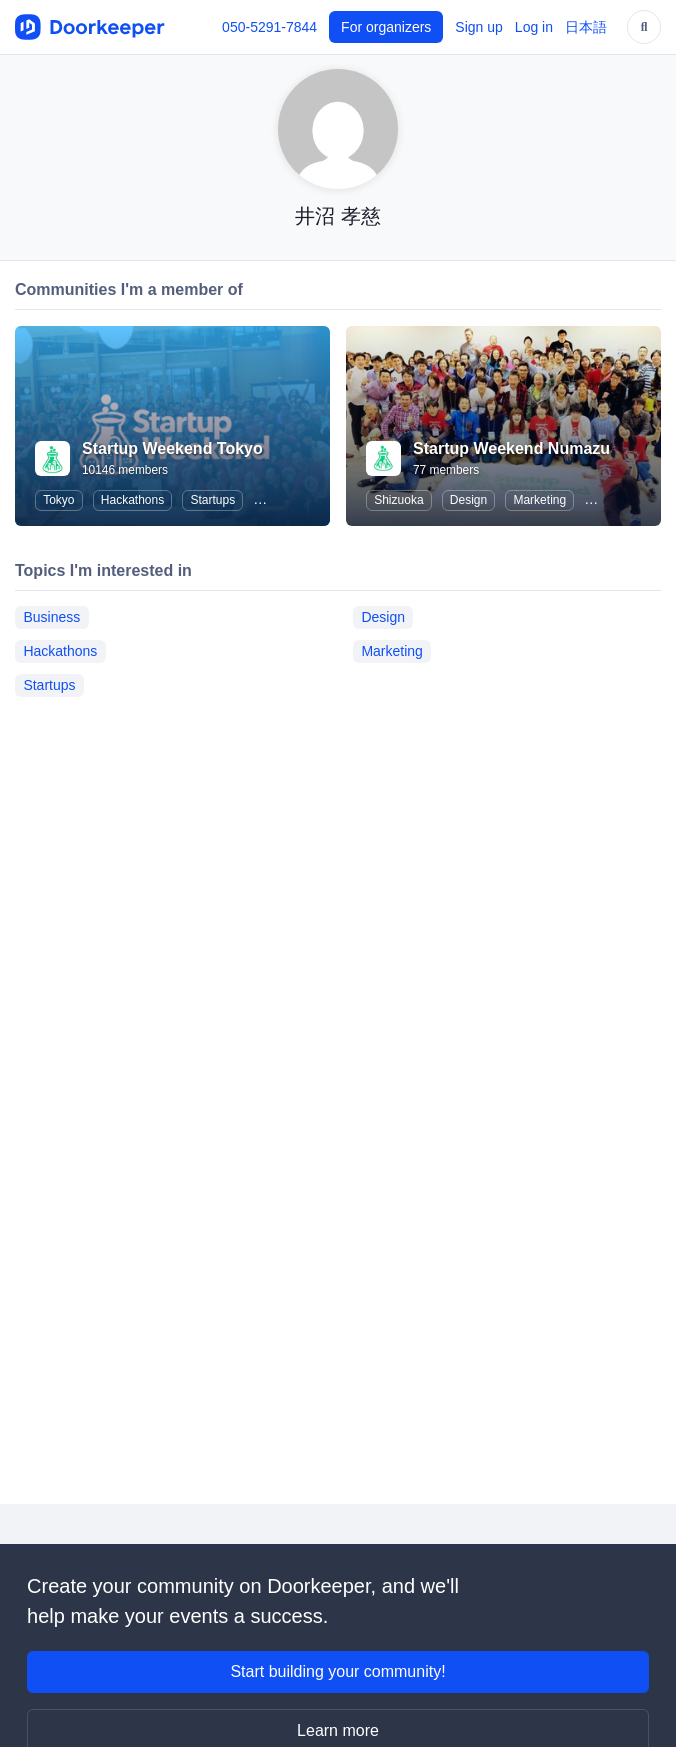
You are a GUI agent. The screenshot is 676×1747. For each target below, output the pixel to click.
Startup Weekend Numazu (511, 448)
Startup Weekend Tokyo (172, 448)
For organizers (386, 27)
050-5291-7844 (269, 27)
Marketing (539, 500)
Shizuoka (398, 500)
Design (468, 500)
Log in (534, 27)
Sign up (478, 27)
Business (51, 617)
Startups (212, 500)
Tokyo (58, 500)
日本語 (586, 27)
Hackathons (132, 500)
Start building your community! (337, 1671)
